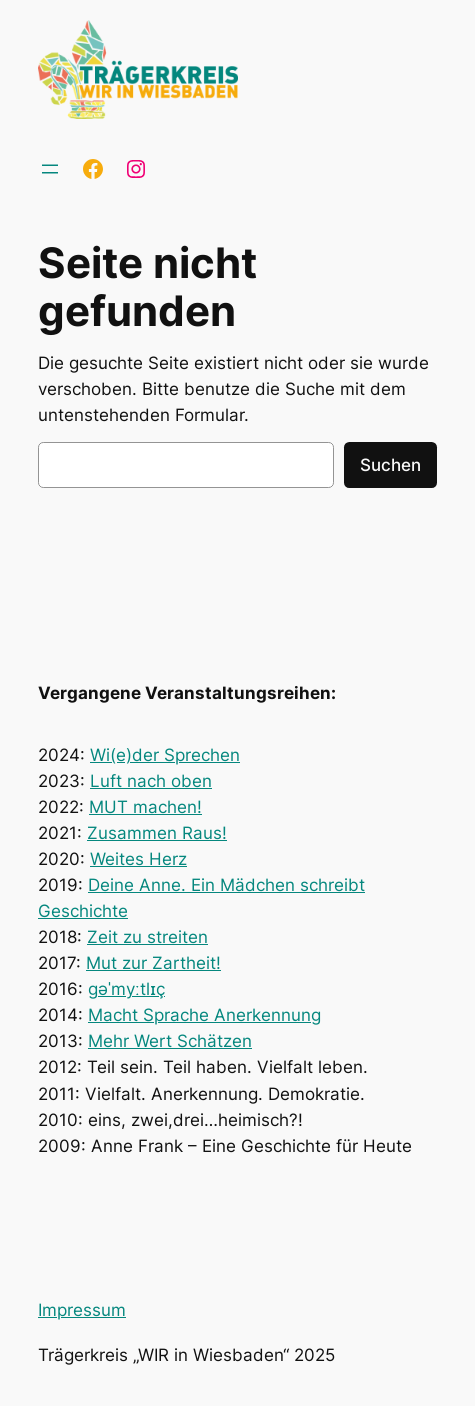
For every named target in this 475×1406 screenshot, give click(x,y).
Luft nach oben (151, 781)
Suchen (390, 465)
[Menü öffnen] (50, 169)
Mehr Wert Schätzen (170, 1041)
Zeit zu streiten (147, 937)
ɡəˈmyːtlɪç (126, 989)
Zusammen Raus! (157, 833)
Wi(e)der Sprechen (165, 755)
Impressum (82, 1310)
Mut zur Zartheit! (153, 963)
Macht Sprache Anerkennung (204, 1015)
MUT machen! (145, 807)
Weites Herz (138, 859)
